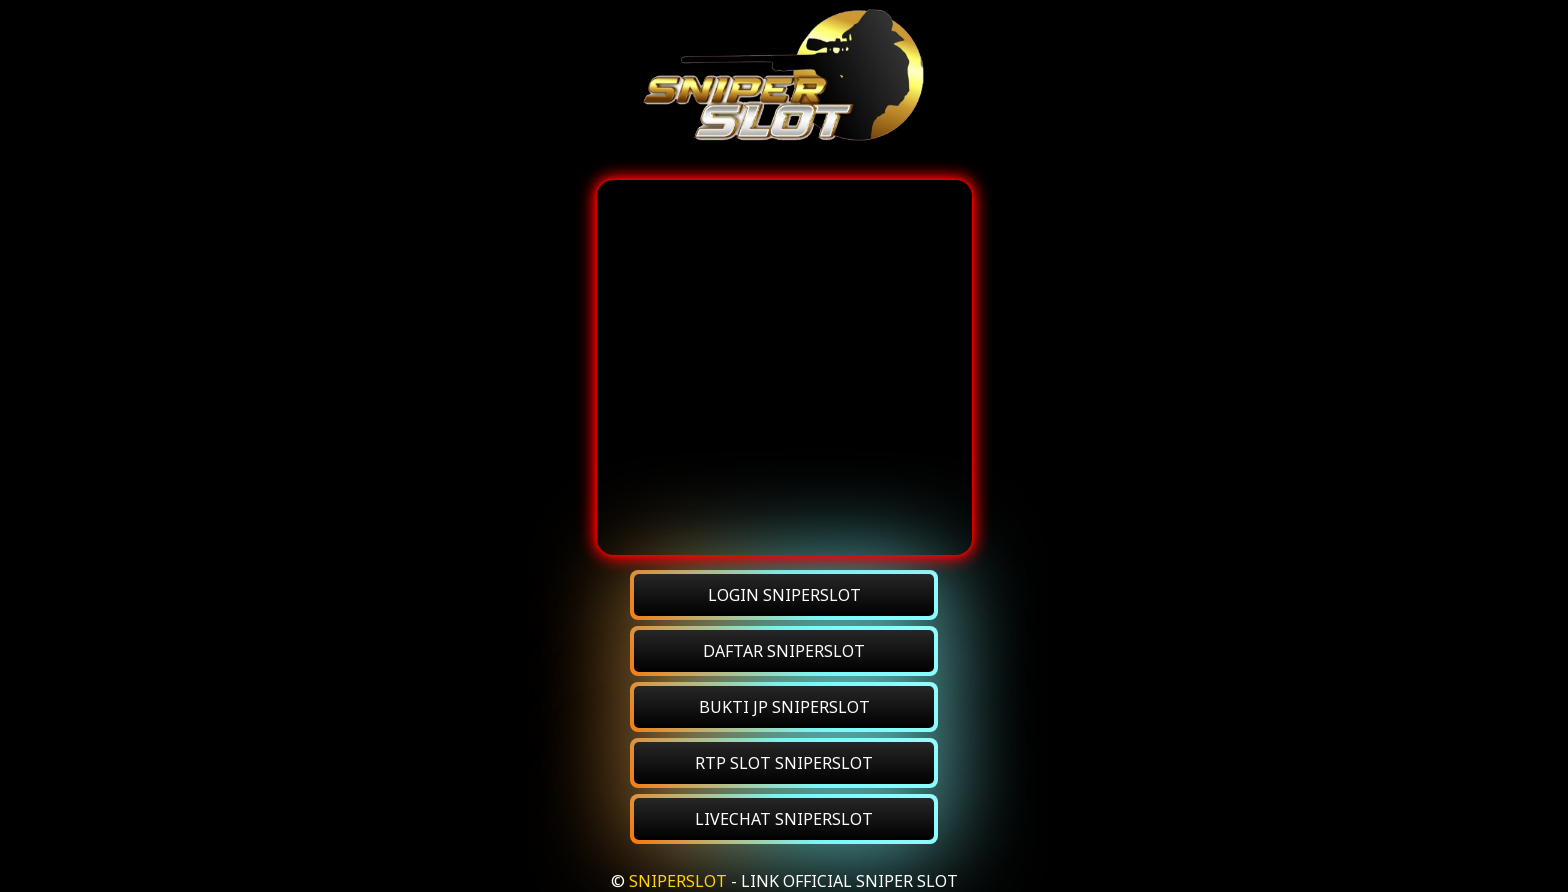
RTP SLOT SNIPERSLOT (784, 763)
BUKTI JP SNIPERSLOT (784, 707)
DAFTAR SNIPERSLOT (784, 651)
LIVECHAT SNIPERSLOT (784, 819)
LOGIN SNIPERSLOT (784, 595)
